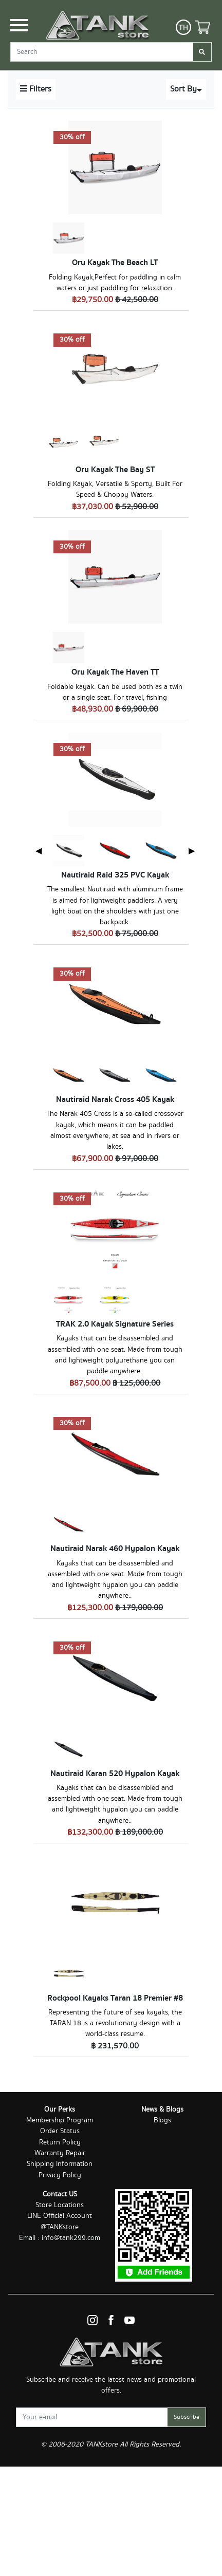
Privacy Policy (60, 2175)
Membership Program (59, 2120)
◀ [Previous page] (38, 850)
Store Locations (59, 2205)
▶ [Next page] (192, 850)
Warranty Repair (59, 2153)
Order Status (60, 2131)
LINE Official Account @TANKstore (59, 2221)
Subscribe (186, 2417)
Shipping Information (59, 2164)
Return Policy (60, 2142)
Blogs (162, 2120)
